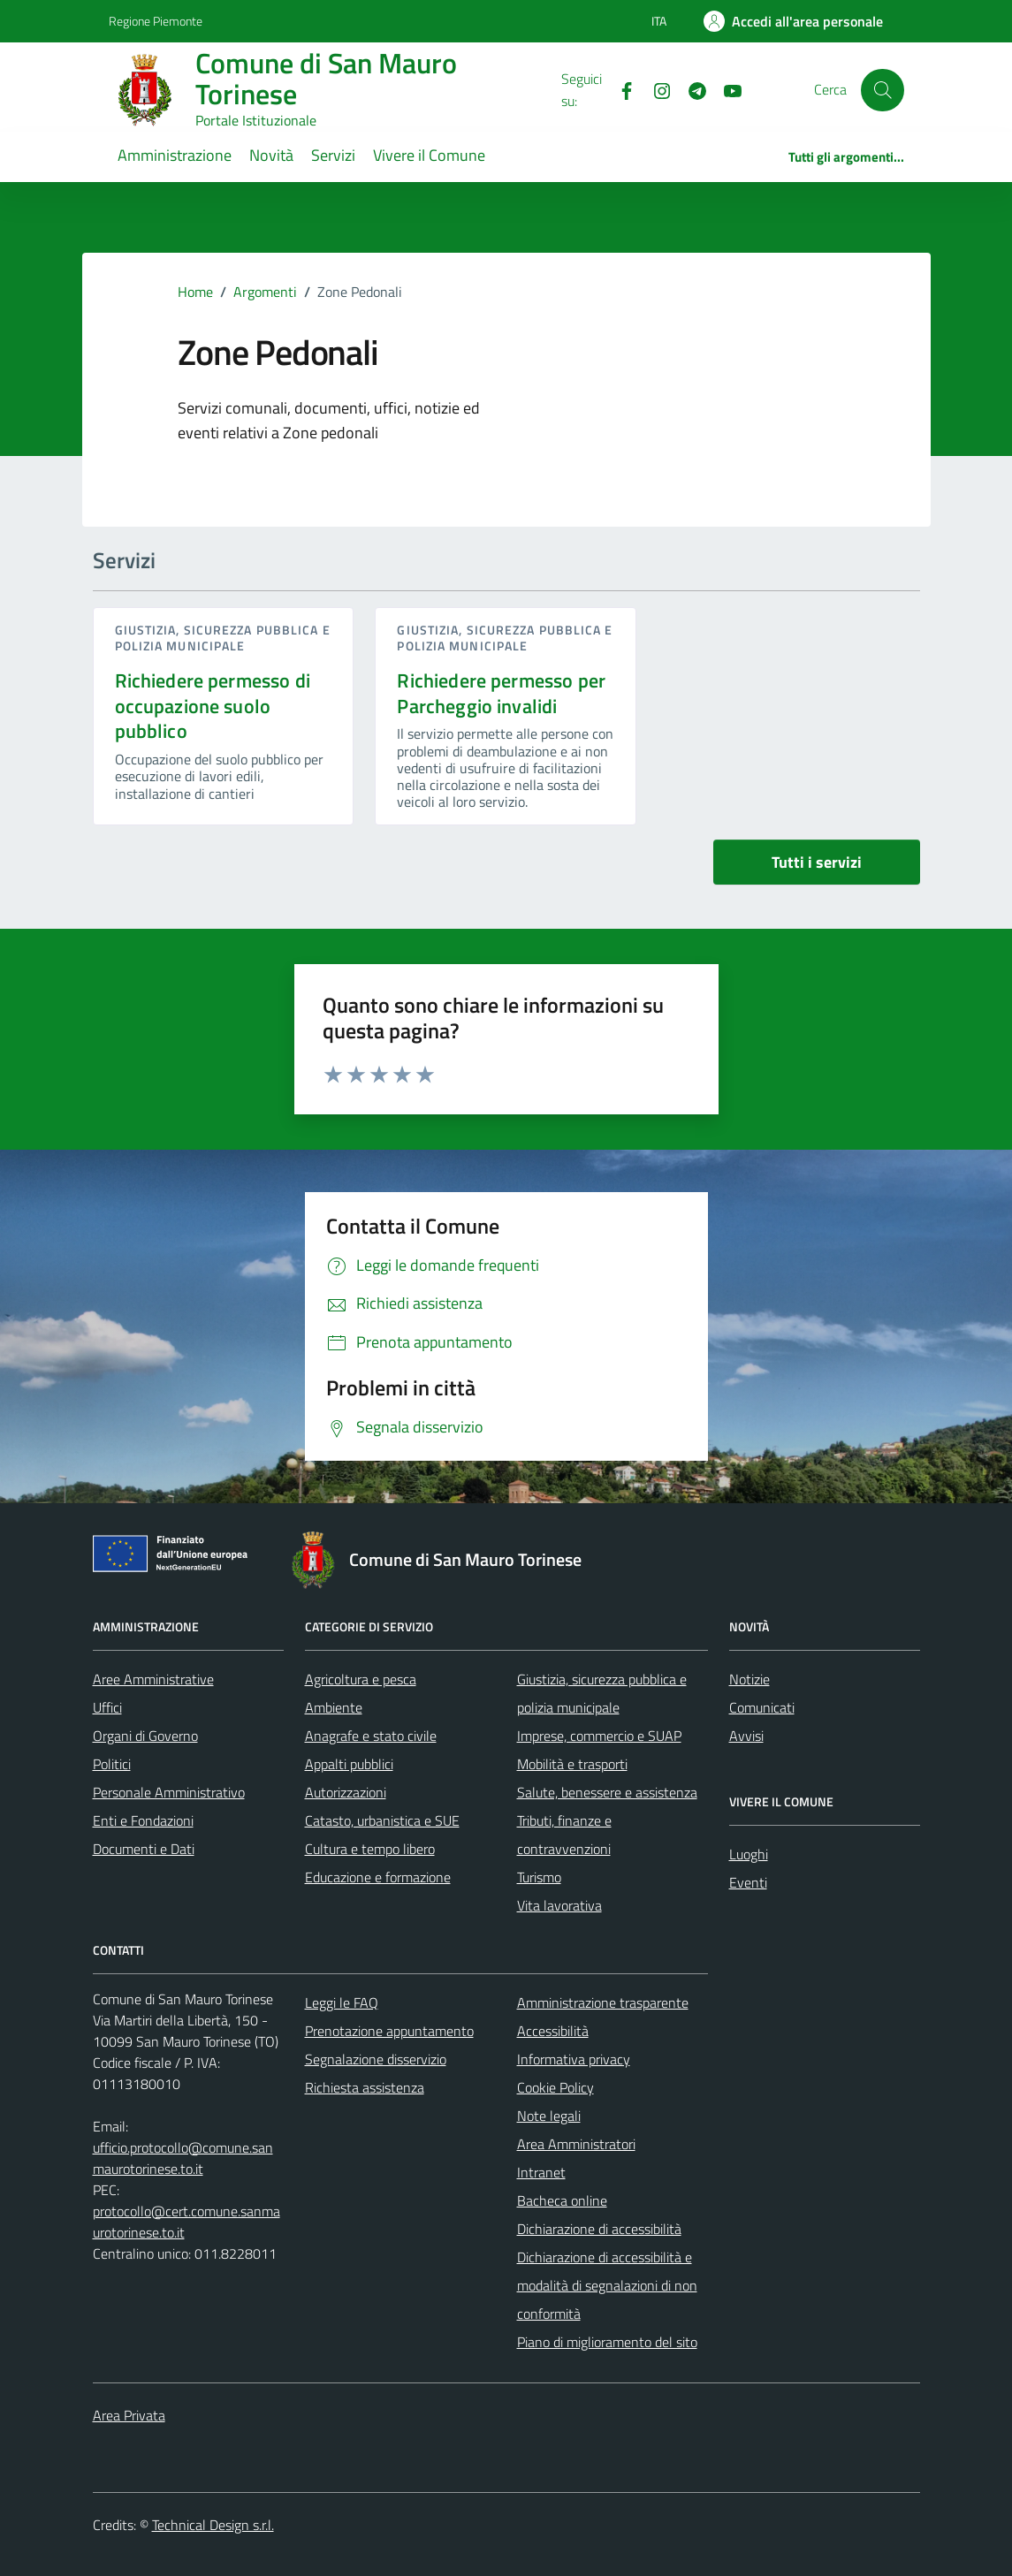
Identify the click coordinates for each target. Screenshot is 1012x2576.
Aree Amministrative (153, 1679)
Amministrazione (175, 155)
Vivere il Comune (429, 155)
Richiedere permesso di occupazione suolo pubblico (212, 706)
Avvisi (746, 1735)
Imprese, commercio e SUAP (599, 1735)
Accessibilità (553, 2030)
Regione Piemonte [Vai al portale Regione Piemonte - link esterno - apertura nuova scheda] (155, 20)
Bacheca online (562, 2200)
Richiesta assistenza (364, 2087)
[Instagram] (655, 89)
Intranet (541, 2172)
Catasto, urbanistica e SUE (382, 1820)
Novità (271, 155)
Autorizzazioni (345, 1792)
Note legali (549, 2115)
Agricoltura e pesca (360, 1679)
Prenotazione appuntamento (389, 2030)
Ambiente (333, 1707)
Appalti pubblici (349, 1763)
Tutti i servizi (817, 862)
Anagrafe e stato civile (371, 1735)
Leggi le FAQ (341, 2002)
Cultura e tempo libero (370, 1848)
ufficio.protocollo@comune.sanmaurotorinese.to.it (183, 2158)
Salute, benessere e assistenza (607, 1792)
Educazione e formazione (378, 1877)
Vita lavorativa (559, 1905)
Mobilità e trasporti (572, 1763)
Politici (112, 1763)
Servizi (333, 155)
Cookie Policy (555, 2087)
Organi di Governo (145, 1735)
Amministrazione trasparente (603, 2002)
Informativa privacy (573, 2059)
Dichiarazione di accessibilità (599, 2228)
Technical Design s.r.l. (213, 2524)
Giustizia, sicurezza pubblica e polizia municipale (223, 637)
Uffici (107, 1707)
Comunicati (762, 1707)
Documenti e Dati (143, 1848)
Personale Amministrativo (169, 1792)
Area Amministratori (576, 2143)
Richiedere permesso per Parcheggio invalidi (501, 693)
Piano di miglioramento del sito (607, 2341)
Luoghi (748, 1854)
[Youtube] (725, 89)
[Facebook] (619, 89)
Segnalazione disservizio (375, 2059)
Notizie (749, 1679)
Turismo (539, 1877)
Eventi (748, 1882)
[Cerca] (882, 90)
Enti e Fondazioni (143, 1820)
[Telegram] (690, 89)
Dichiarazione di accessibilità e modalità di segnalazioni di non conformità (607, 2285)
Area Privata (129, 2415)
